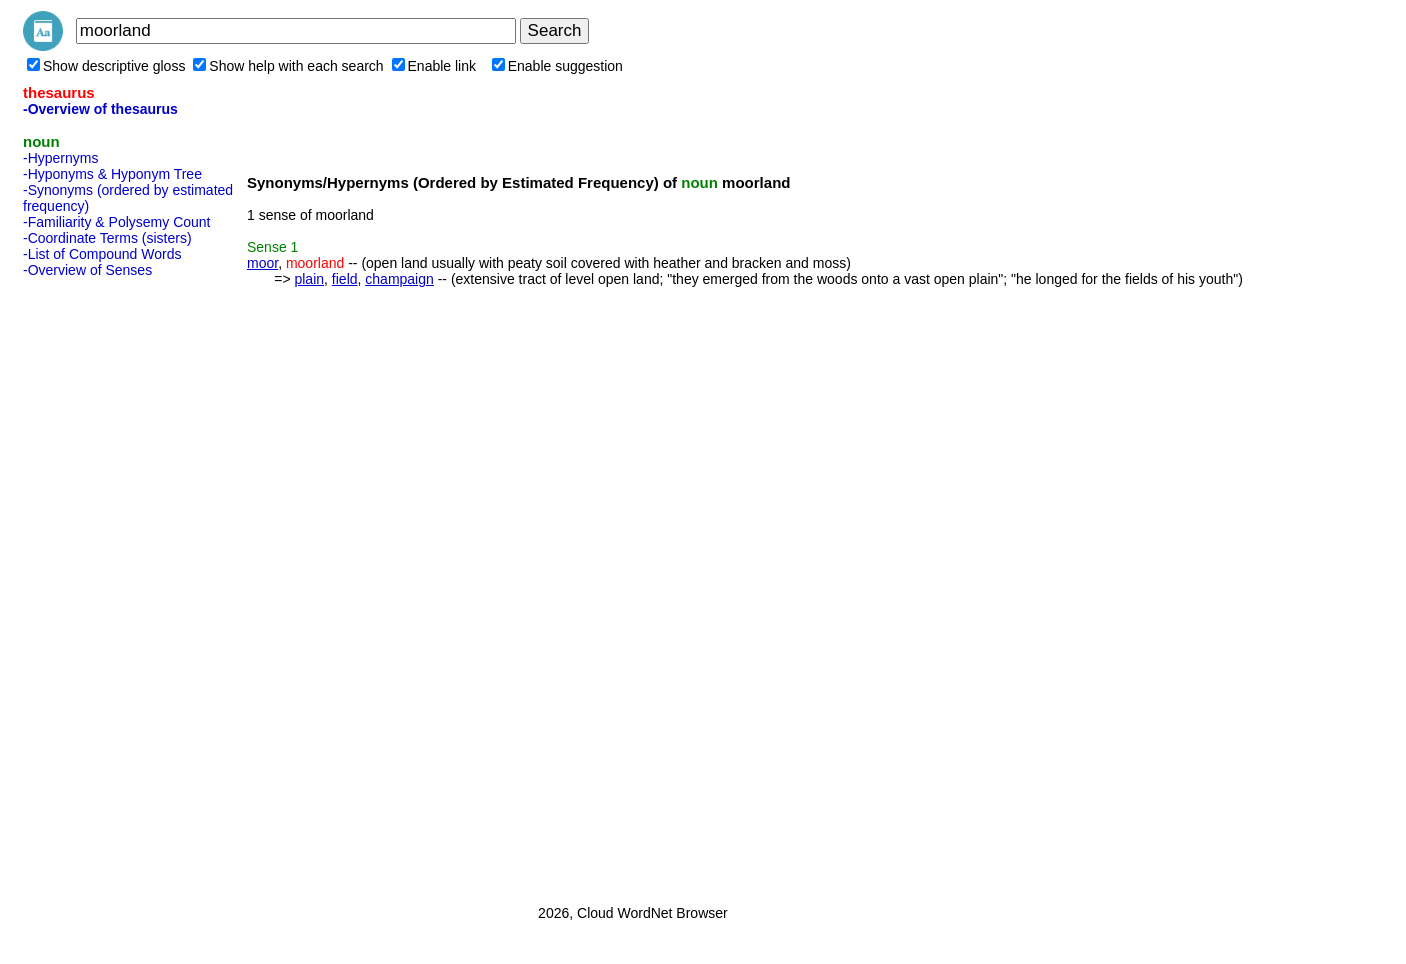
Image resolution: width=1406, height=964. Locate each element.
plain (309, 279)
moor (262, 263)
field (345, 279)
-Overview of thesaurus (100, 109)
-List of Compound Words (102, 254)
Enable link (434, 66)
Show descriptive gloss (106, 66)
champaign (399, 279)
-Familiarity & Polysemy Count (117, 222)
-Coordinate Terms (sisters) (107, 238)
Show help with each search (288, 66)
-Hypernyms (60, 158)
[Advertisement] (103, 585)
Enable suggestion (557, 66)
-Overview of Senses (87, 270)
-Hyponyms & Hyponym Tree (112, 174)
